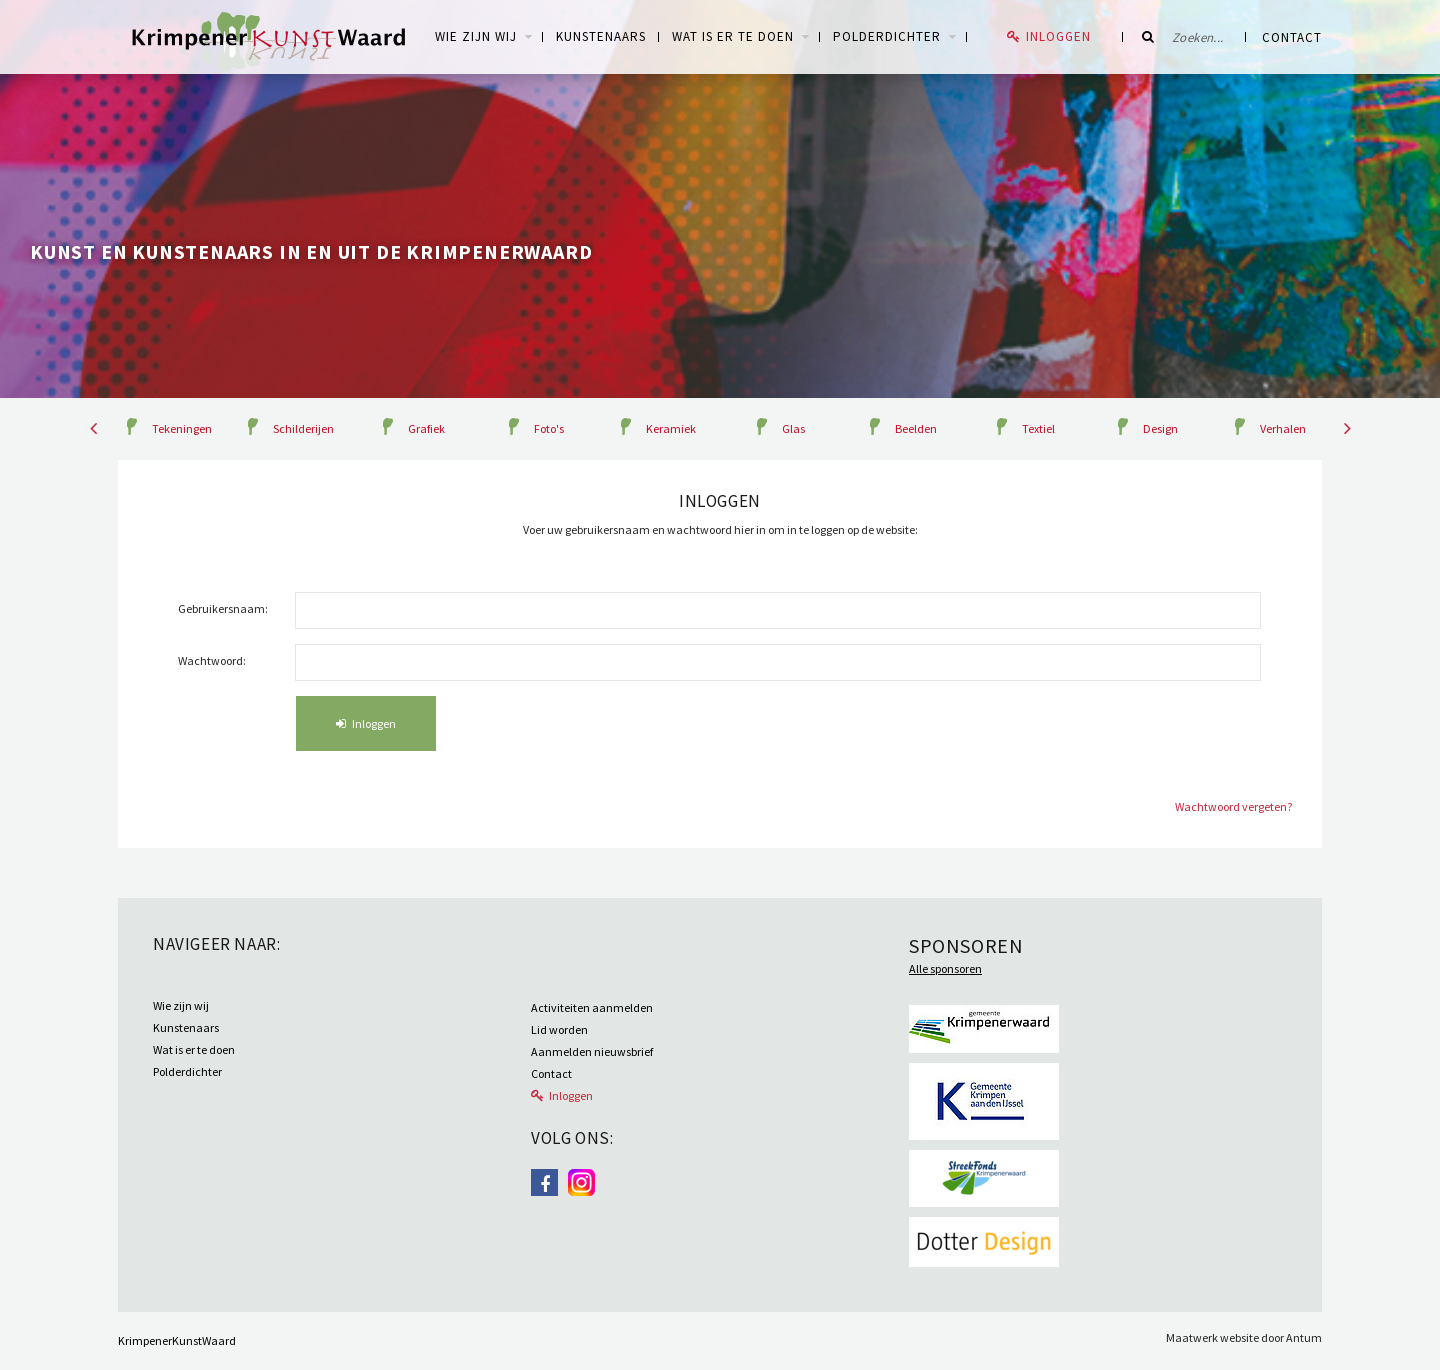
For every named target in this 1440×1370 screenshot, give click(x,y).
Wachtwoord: (212, 660)
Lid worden (559, 1029)
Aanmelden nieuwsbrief (592, 1051)
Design (1160, 428)
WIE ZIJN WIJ (476, 36)
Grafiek (426, 428)
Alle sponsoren (945, 968)
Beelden (916, 428)
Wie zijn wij (181, 1005)
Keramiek (671, 428)
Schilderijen (303, 428)
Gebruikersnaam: (223, 608)
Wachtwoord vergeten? (1233, 806)
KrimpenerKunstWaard (177, 1340)
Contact (1292, 37)
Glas (793, 428)
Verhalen (1283, 428)
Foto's (549, 428)
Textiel (1038, 428)
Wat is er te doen (733, 36)
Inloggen (1058, 36)
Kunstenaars (601, 36)
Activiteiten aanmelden (592, 1007)
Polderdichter (887, 36)
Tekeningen (182, 428)
